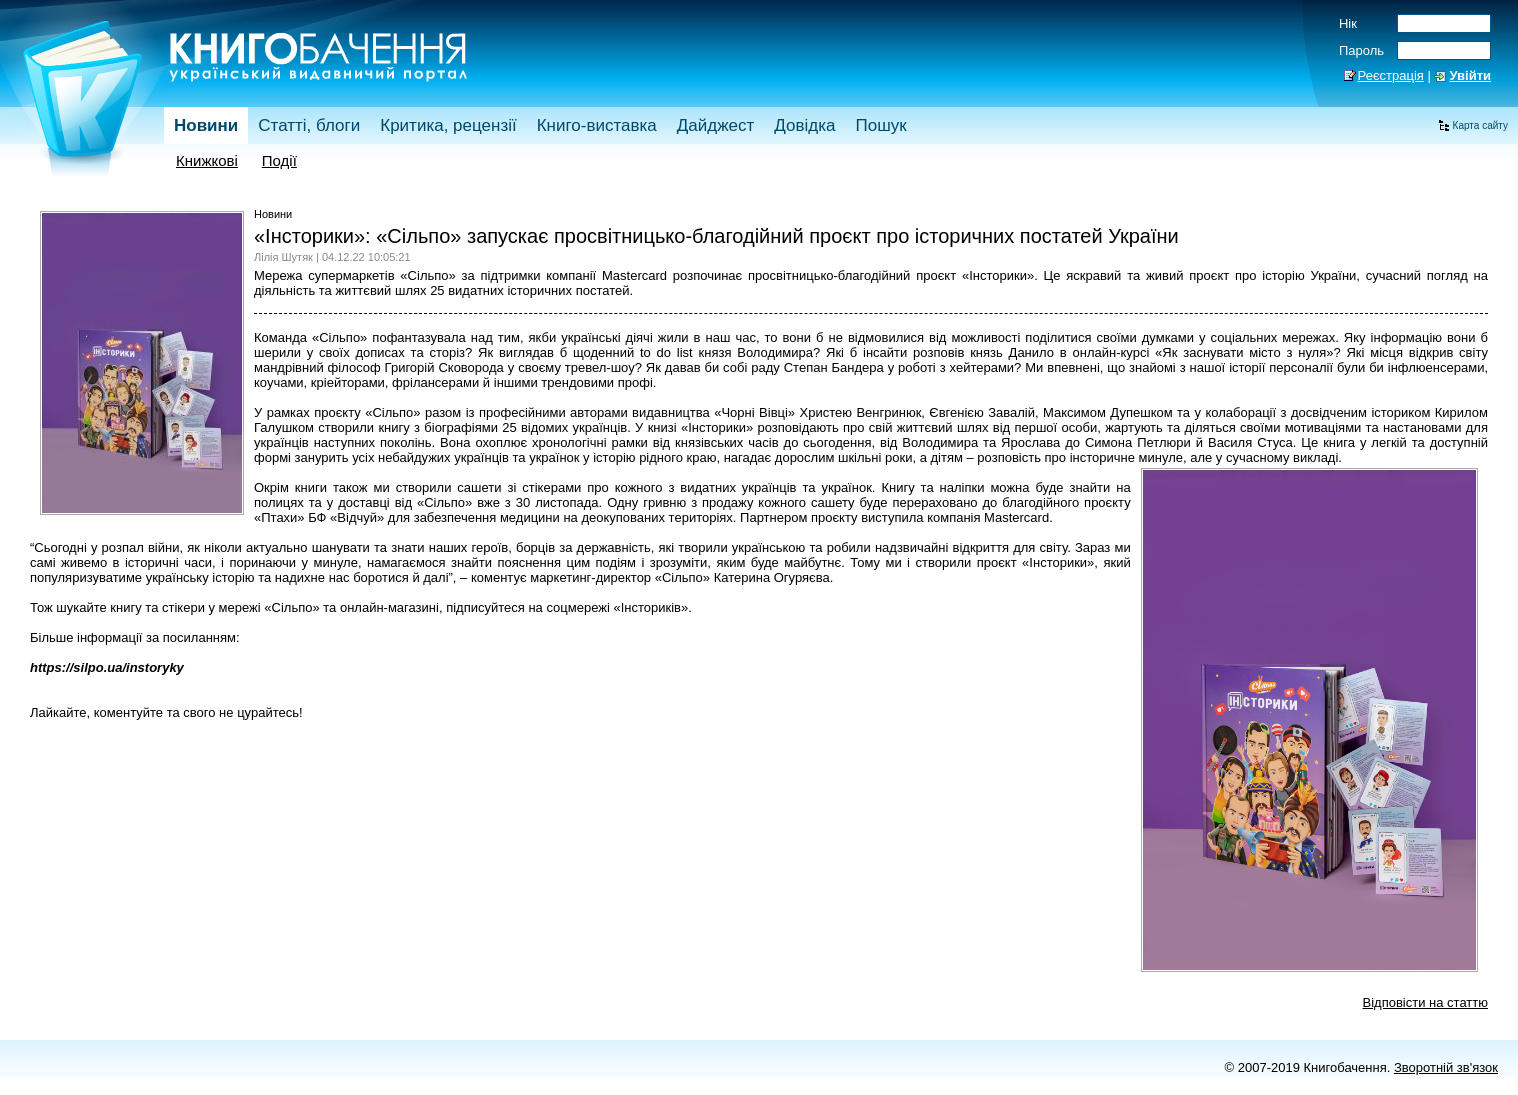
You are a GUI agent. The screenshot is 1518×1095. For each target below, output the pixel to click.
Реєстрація (1391, 75)
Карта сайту (1480, 125)
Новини (206, 125)
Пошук (880, 125)
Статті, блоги (309, 125)
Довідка (804, 125)
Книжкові (207, 160)
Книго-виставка (597, 125)
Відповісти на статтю (1425, 1002)
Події (279, 160)
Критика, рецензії (448, 125)
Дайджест (716, 125)
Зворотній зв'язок (1446, 1067)
